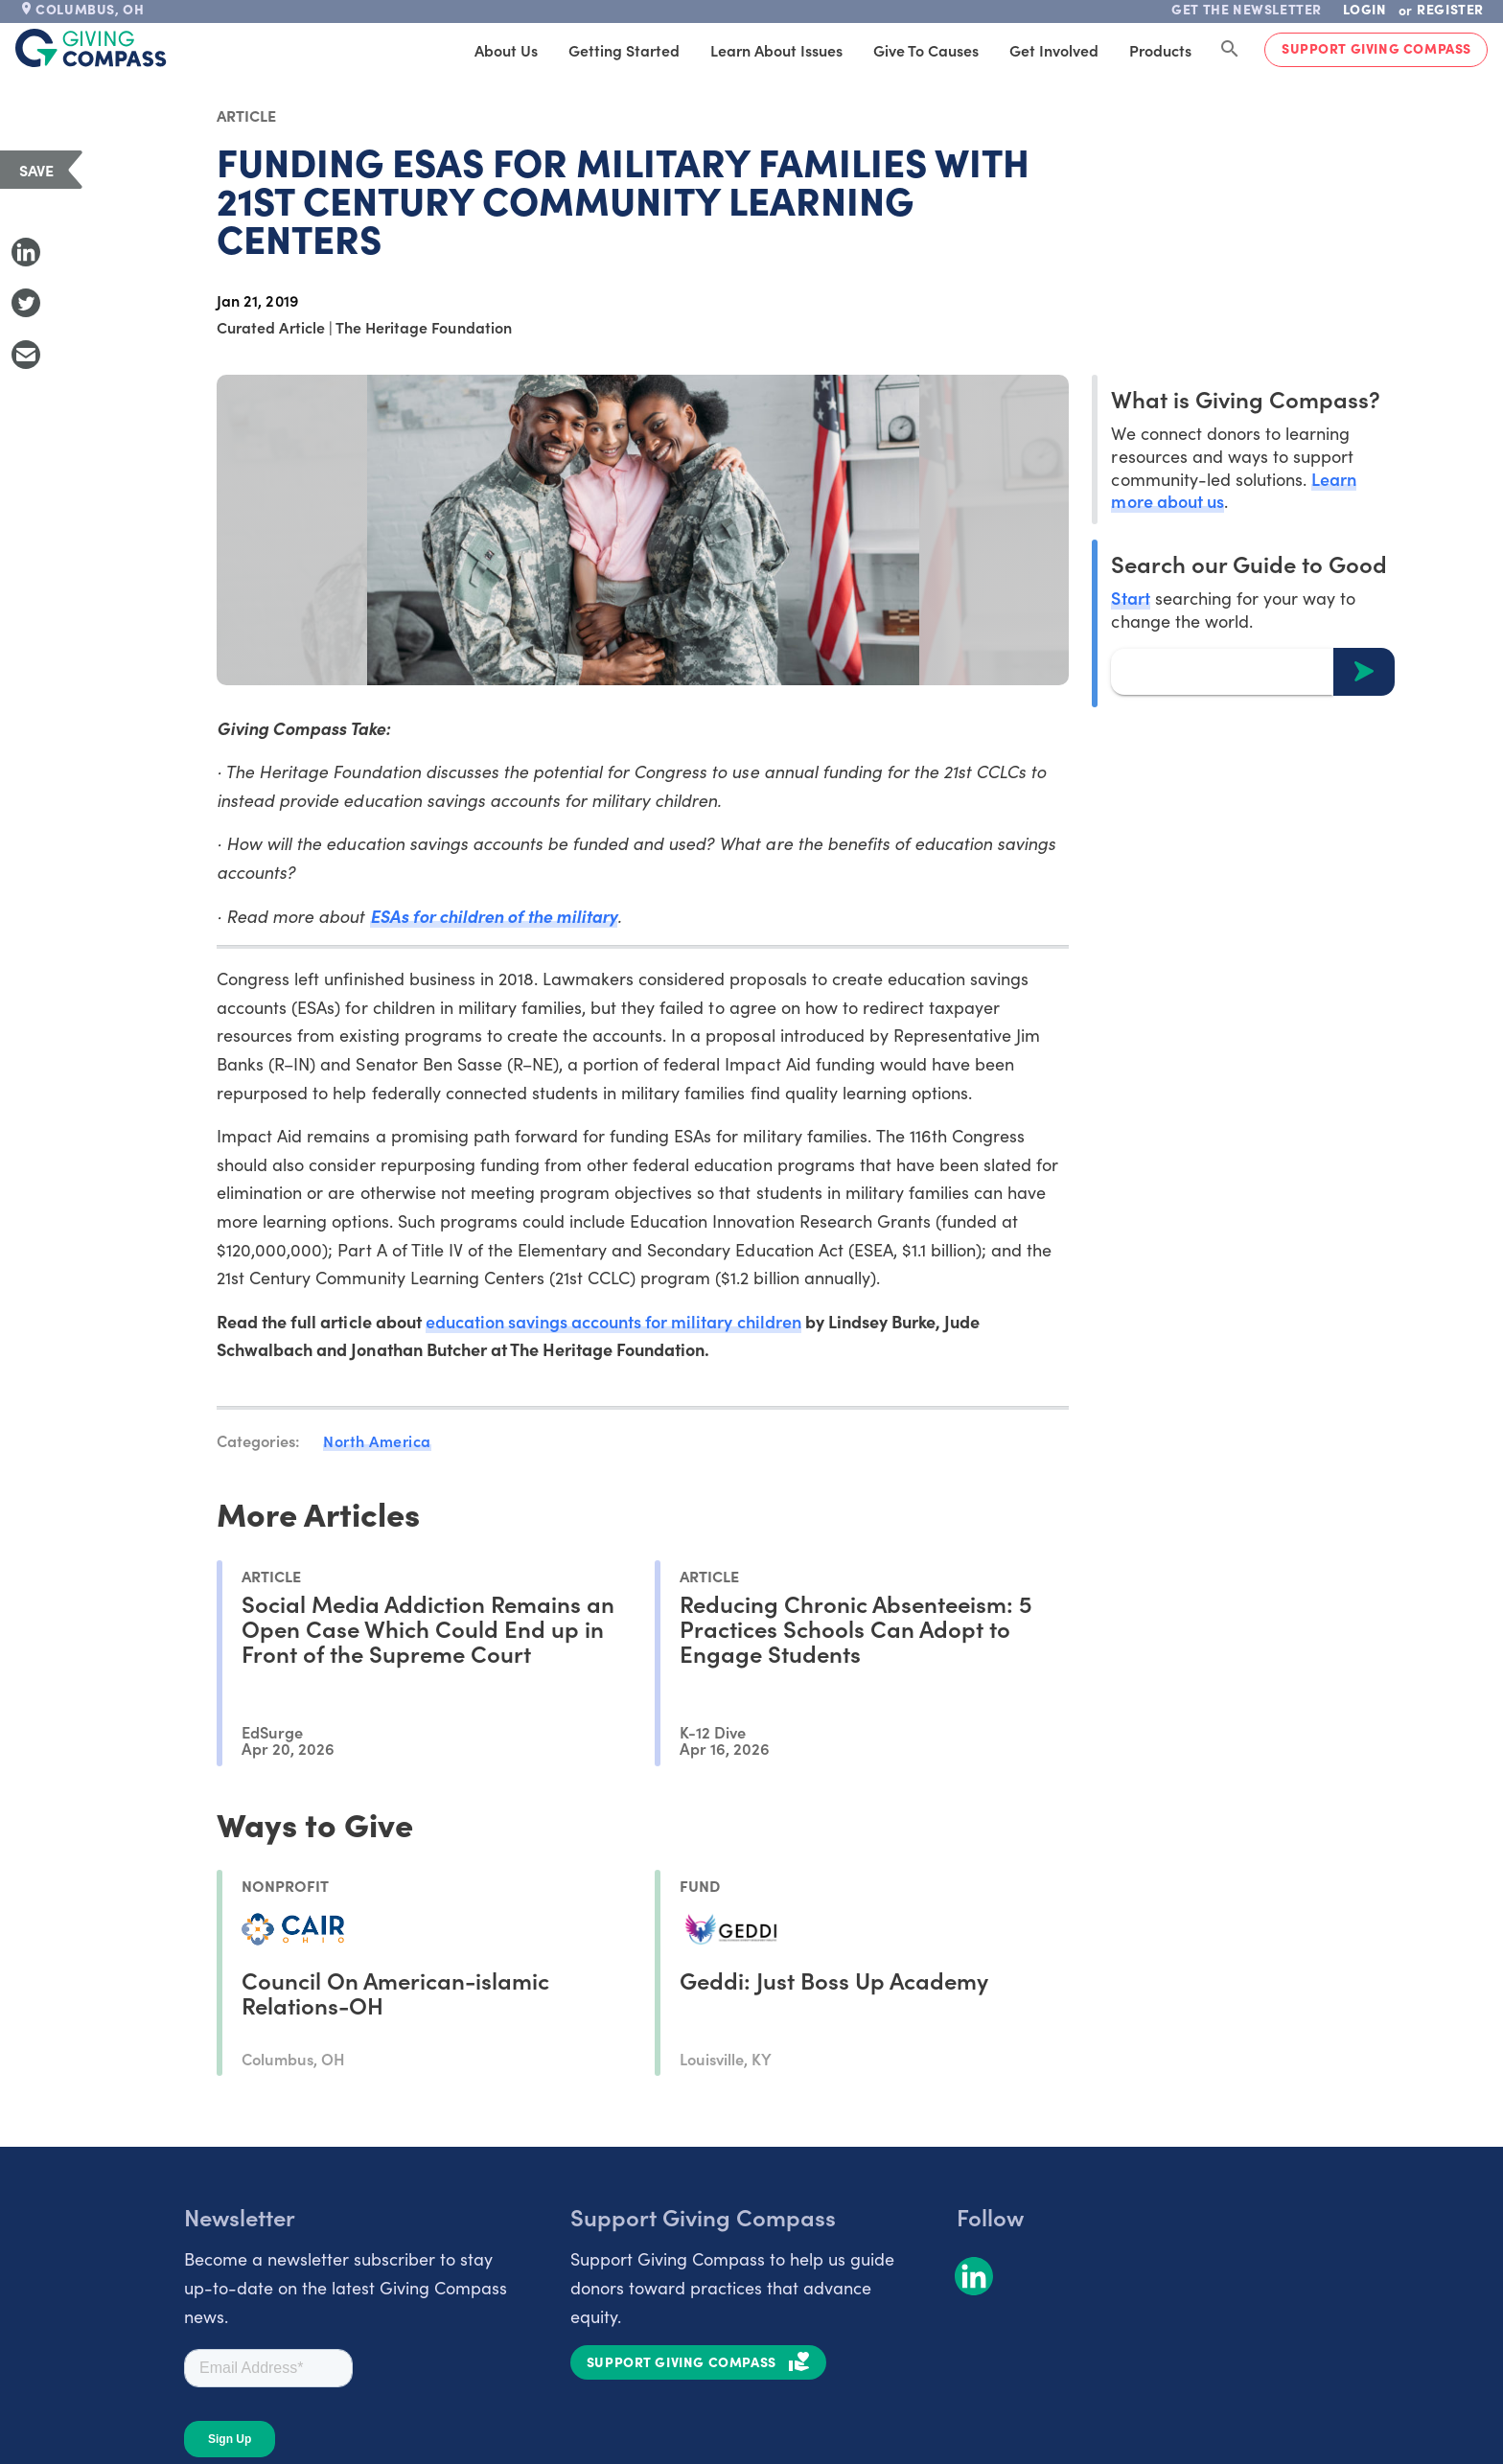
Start (1130, 598)
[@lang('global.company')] (91, 48)
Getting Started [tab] (624, 49)
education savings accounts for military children (613, 1321)
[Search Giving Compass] (1230, 50)
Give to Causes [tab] (926, 49)
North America (377, 1440)
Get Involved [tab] (1053, 49)
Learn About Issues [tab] (776, 49)
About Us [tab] (506, 49)
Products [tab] (1160, 49)
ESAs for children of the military (494, 916)
